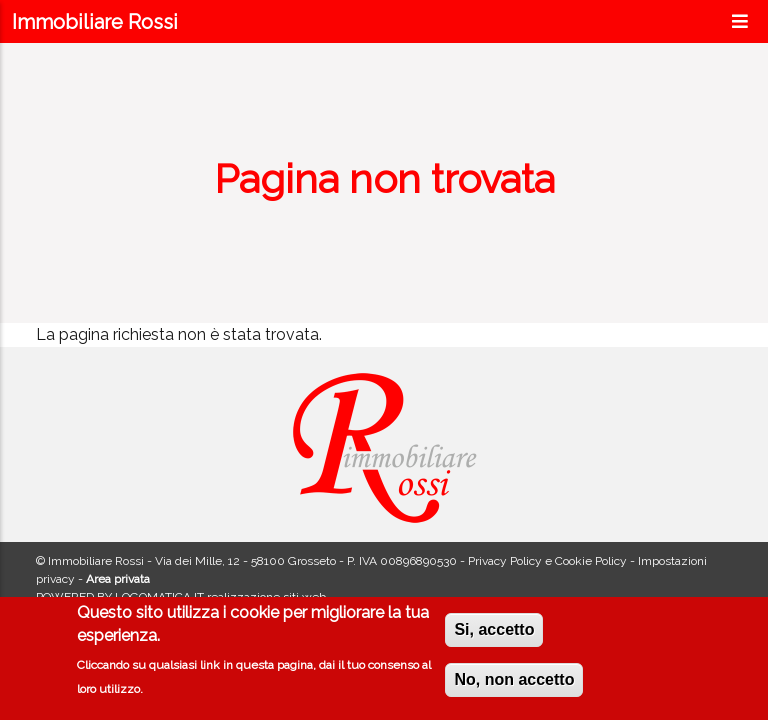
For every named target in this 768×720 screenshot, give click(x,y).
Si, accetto (494, 634)
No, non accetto (514, 684)
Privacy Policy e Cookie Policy (547, 561)
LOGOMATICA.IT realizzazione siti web (220, 597)
